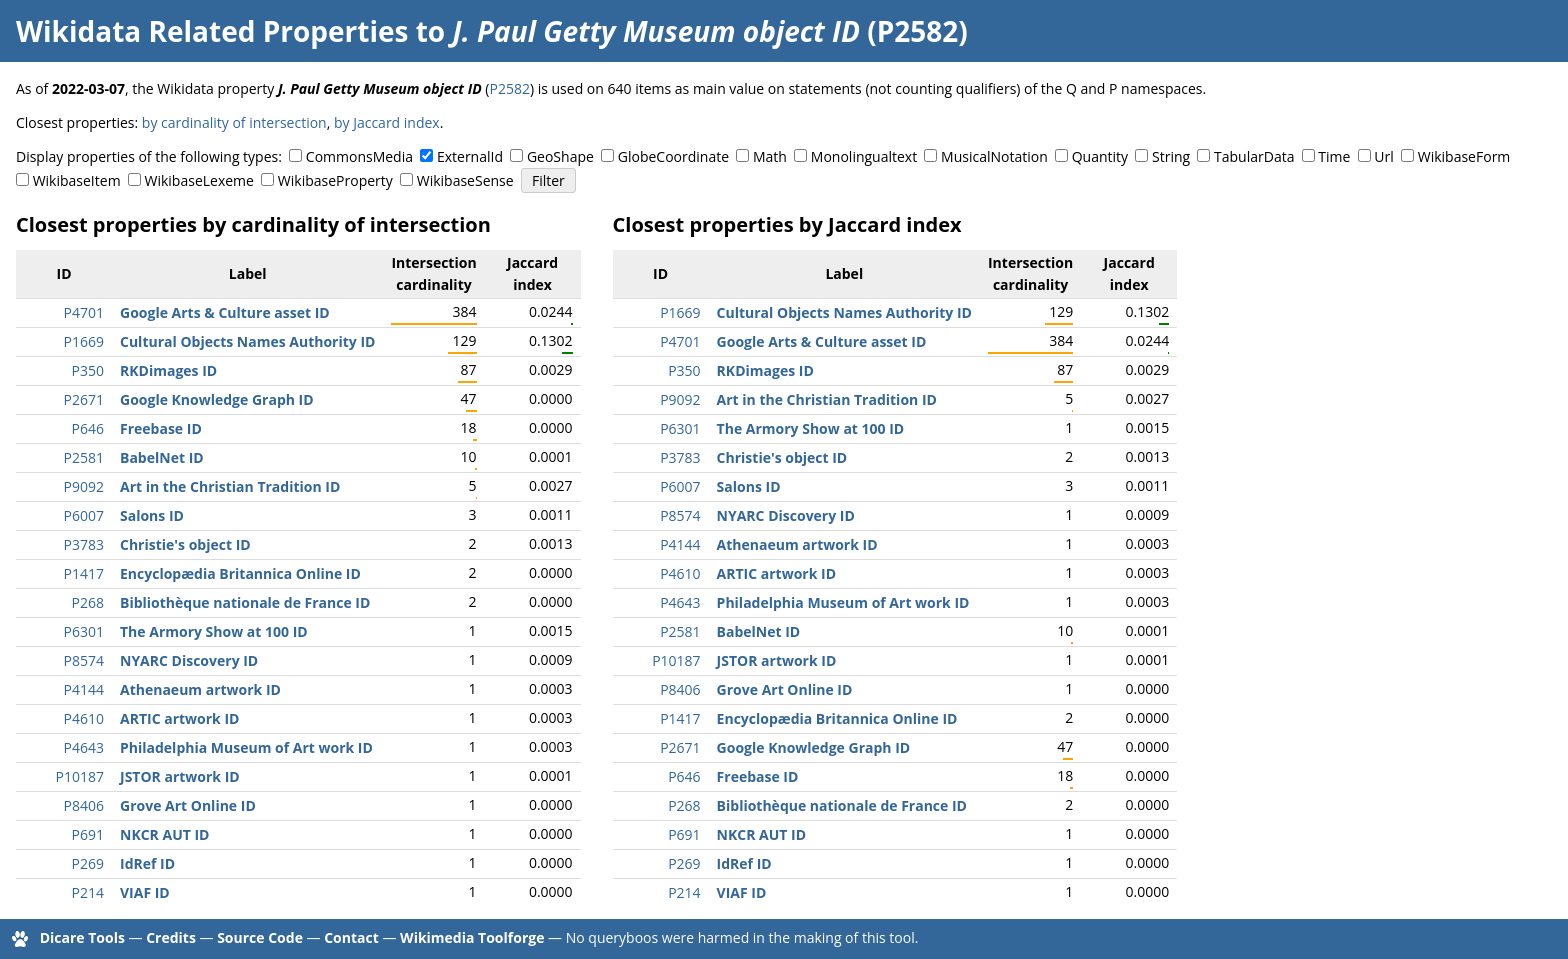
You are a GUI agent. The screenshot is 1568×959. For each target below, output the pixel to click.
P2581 (84, 457)
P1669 (84, 341)
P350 (88, 370)
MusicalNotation (994, 156)
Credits (171, 937)
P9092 (84, 486)
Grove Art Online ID (188, 805)
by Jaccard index (387, 122)
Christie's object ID (185, 544)
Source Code (260, 937)
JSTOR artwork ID (180, 776)
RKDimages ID (168, 370)
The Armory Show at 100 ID (214, 631)
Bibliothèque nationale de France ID (245, 602)
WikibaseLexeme (199, 180)
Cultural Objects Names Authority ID (247, 341)
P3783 (84, 544)
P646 (88, 428)
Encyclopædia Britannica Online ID (240, 573)
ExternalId (470, 156)
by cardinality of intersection (234, 122)
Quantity (1100, 156)
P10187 (80, 776)
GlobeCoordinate (673, 156)
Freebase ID (161, 428)
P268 (88, 602)
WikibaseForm (1464, 156)
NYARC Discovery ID (189, 660)
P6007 (84, 515)
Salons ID (152, 515)
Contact (351, 937)
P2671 (84, 399)
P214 (88, 892)
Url (1383, 156)
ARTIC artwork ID (179, 718)
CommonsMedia (359, 156)
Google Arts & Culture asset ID (225, 312)
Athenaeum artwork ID (200, 689)
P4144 (84, 689)
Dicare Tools (82, 937)
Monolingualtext (864, 156)
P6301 (84, 631)
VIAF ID (145, 892)
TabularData (1254, 156)
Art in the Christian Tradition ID (230, 486)
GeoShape (560, 156)
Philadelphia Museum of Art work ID (246, 747)
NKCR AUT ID (164, 834)
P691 (88, 834)
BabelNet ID (162, 457)
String (1171, 156)
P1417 (84, 573)
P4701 (84, 312)
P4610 (84, 718)
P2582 (509, 88)
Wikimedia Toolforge (472, 937)
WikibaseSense (465, 180)
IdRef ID (147, 863)
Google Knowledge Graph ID (217, 399)
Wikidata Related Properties (212, 31)
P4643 (84, 747)
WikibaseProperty (335, 180)
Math (770, 156)
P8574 (84, 660)
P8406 (84, 805)
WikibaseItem (77, 180)
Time (1334, 156)
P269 (88, 863)
